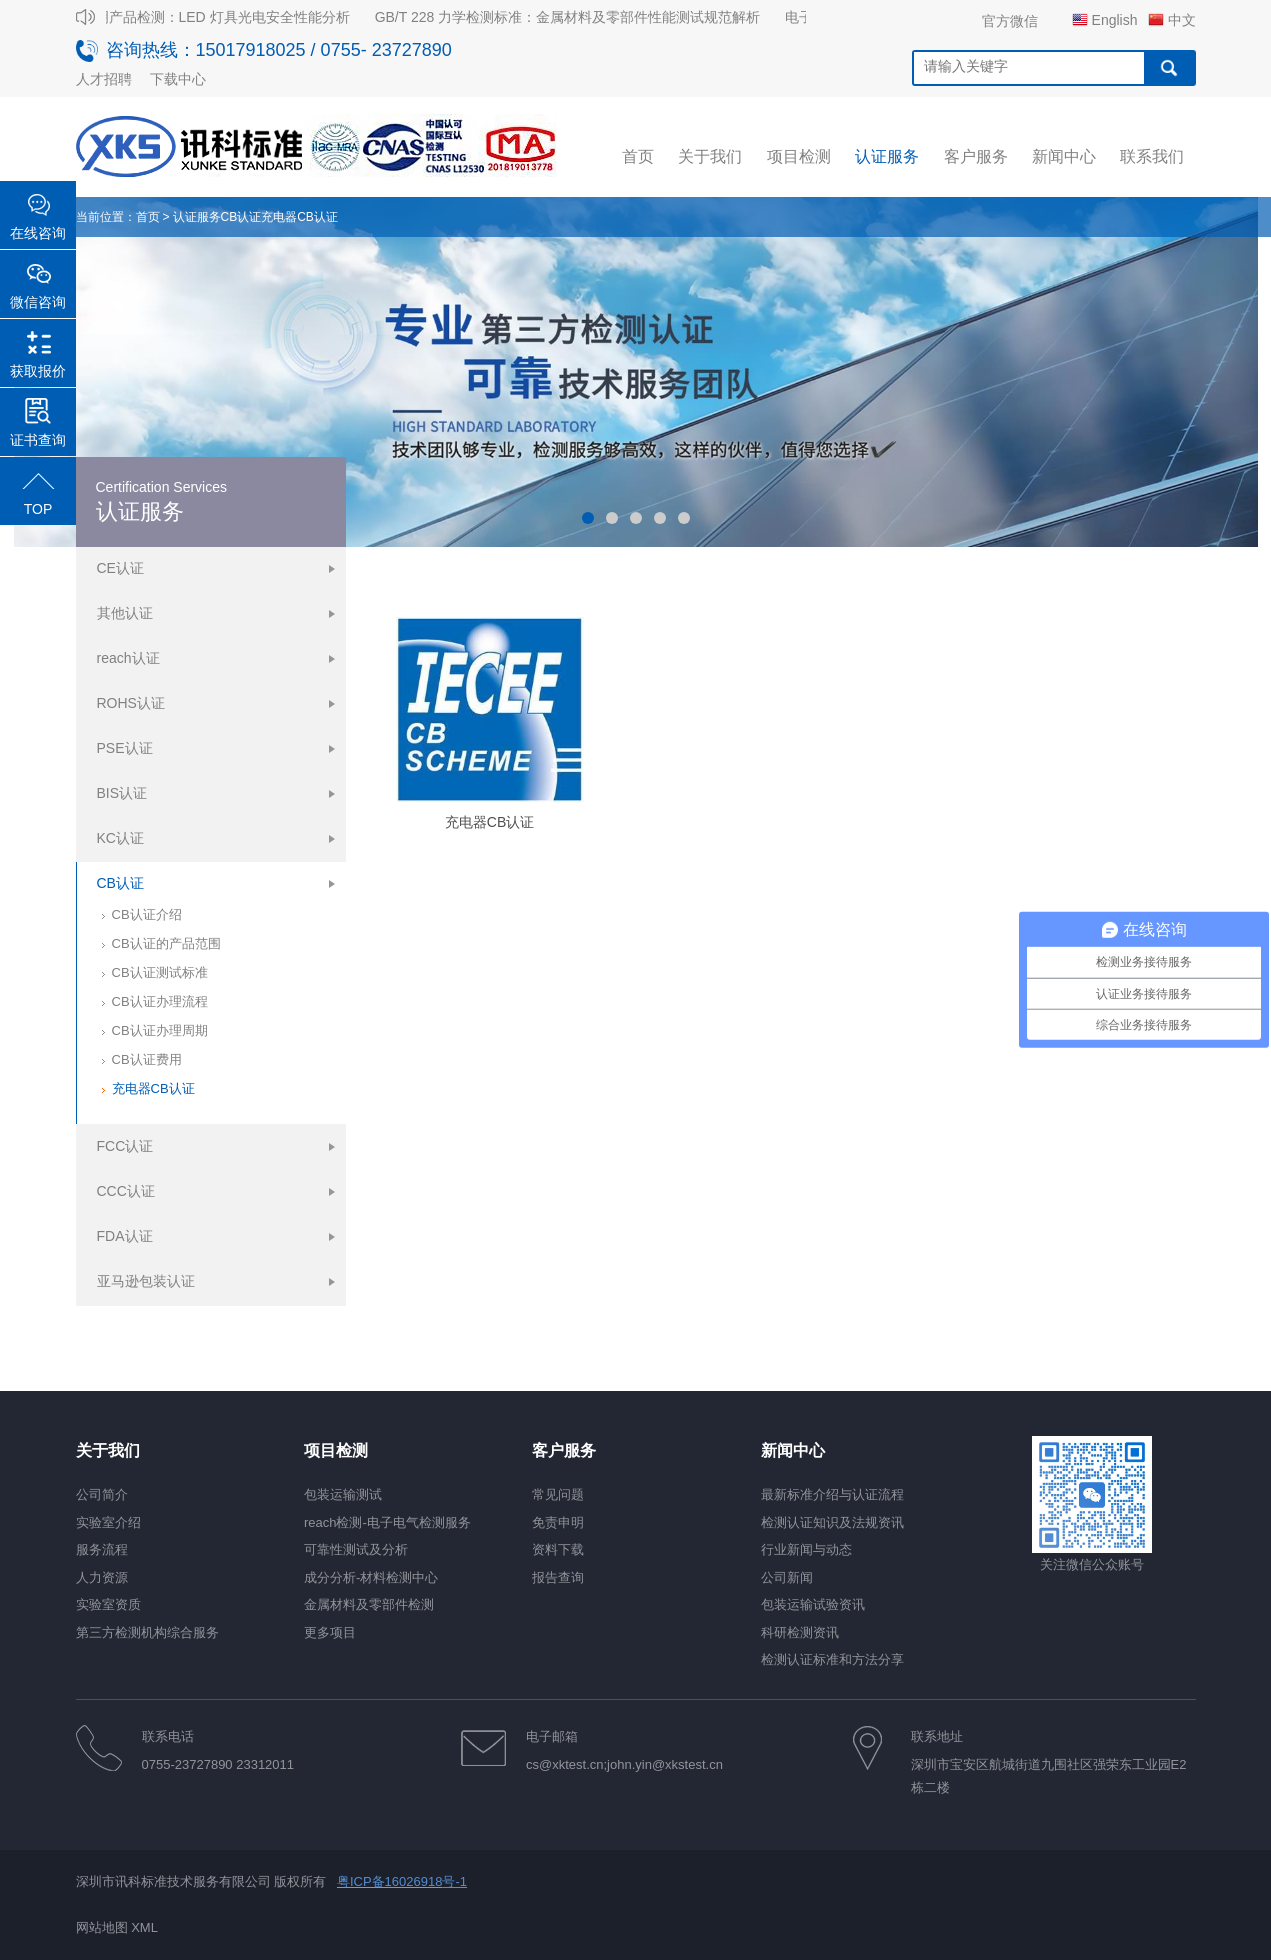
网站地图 (102, 1927)
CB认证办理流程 (160, 1001)
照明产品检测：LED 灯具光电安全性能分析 (222, 17)
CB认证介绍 (147, 914)
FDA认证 (125, 1236)
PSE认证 (125, 748)
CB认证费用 (147, 1059)
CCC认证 (126, 1191)
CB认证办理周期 (160, 1030)
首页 (148, 217)
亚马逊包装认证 (146, 1281)
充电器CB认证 (299, 217)
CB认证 (241, 217)
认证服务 (197, 217)
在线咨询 (38, 233)
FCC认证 (125, 1146)
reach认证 (128, 658)
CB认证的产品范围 (166, 943)
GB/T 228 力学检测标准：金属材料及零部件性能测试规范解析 (575, 17)
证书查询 (38, 440)
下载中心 (178, 79)
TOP (38, 509)
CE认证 (120, 568)
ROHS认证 (131, 703)
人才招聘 (104, 79)
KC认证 (120, 838)
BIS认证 (122, 793)
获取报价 (38, 371)
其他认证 (125, 613)
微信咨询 (38, 302)
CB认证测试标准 (160, 972)
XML (144, 1927)
